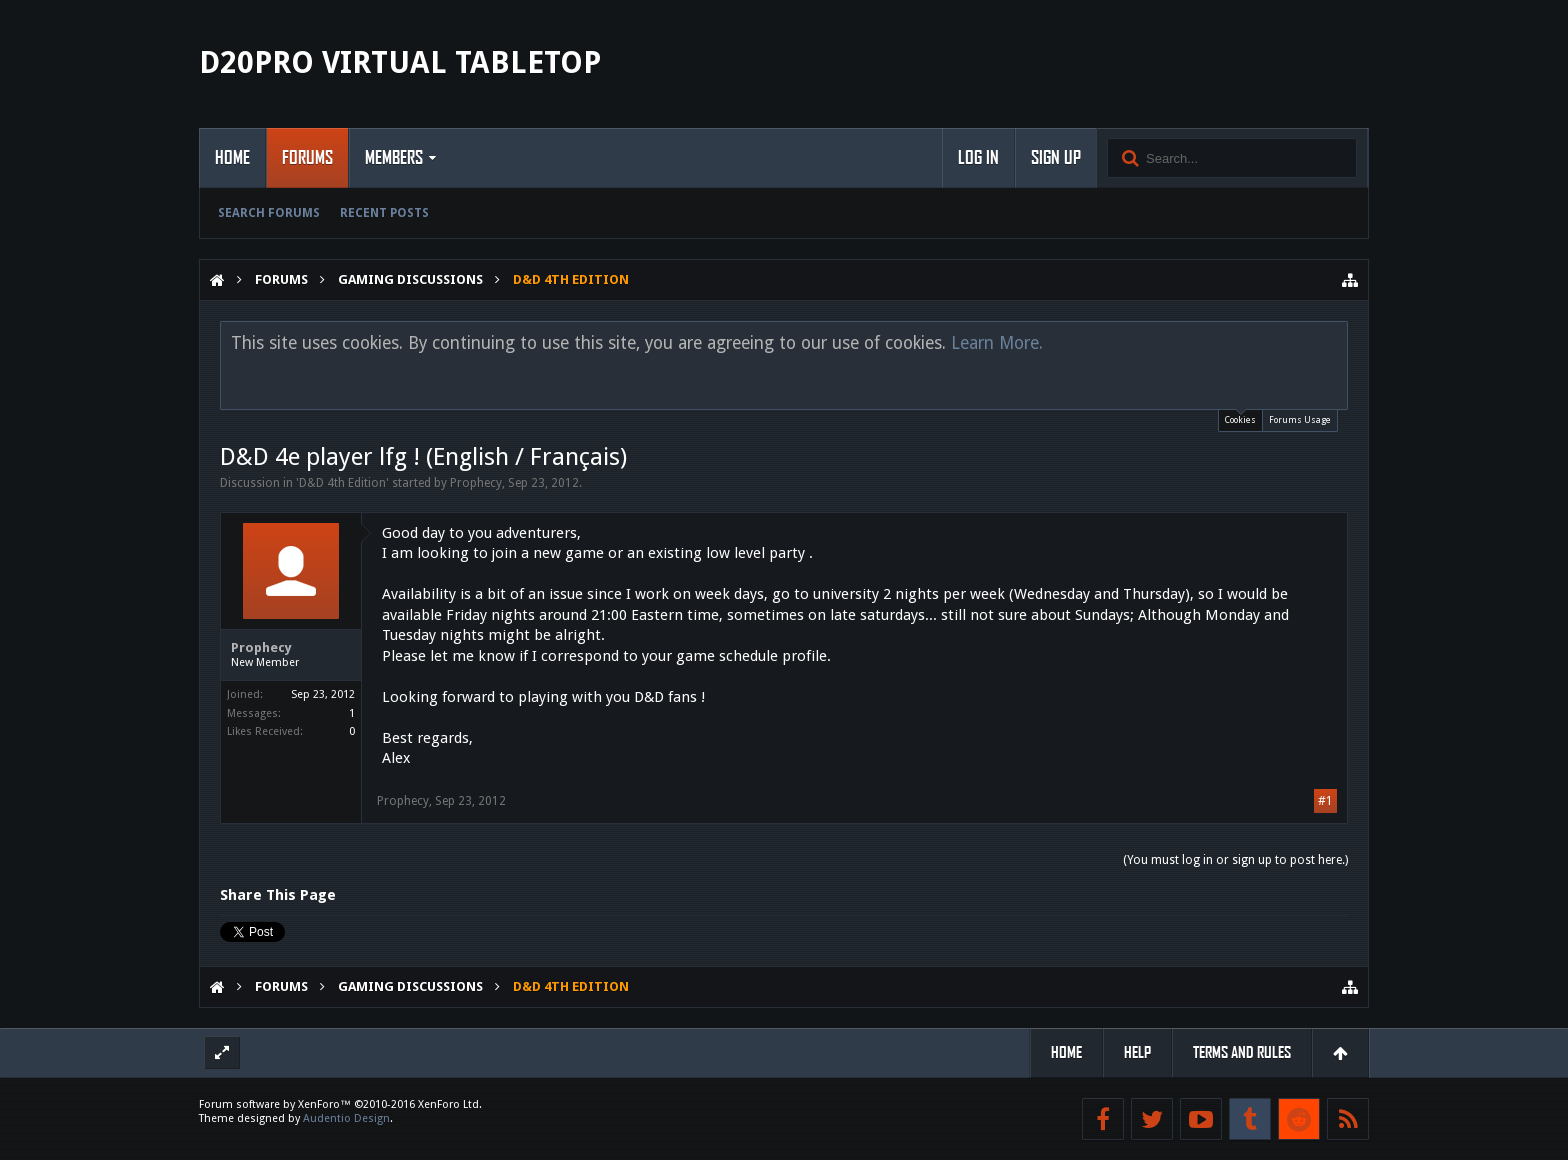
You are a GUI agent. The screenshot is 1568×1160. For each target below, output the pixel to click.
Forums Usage (1300, 420)
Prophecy (476, 483)
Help (1137, 1052)
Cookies (1240, 417)
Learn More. (997, 343)
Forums (307, 158)
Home (232, 158)
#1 (1325, 801)
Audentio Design (346, 1118)
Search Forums (269, 213)
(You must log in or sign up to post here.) (1235, 860)
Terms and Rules (1242, 1052)
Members (394, 158)
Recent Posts (384, 213)
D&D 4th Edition (342, 483)
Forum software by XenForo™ (340, 1104)
